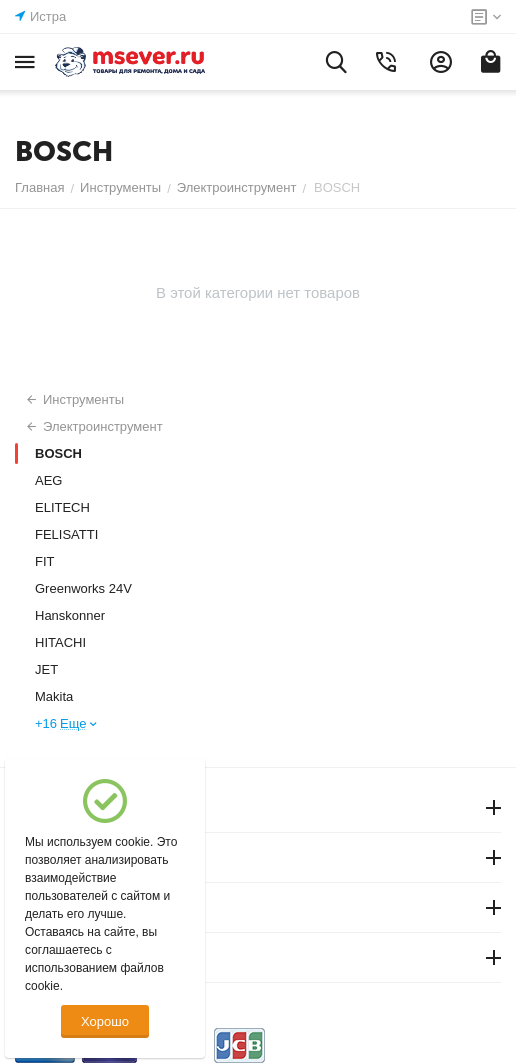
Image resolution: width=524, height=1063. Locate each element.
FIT (45, 561)
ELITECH (62, 507)
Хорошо (105, 1021)
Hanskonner (70, 615)
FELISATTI (66, 534)
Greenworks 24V (83, 588)
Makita (54, 696)
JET (46, 669)
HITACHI (60, 642)
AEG (48, 480)
